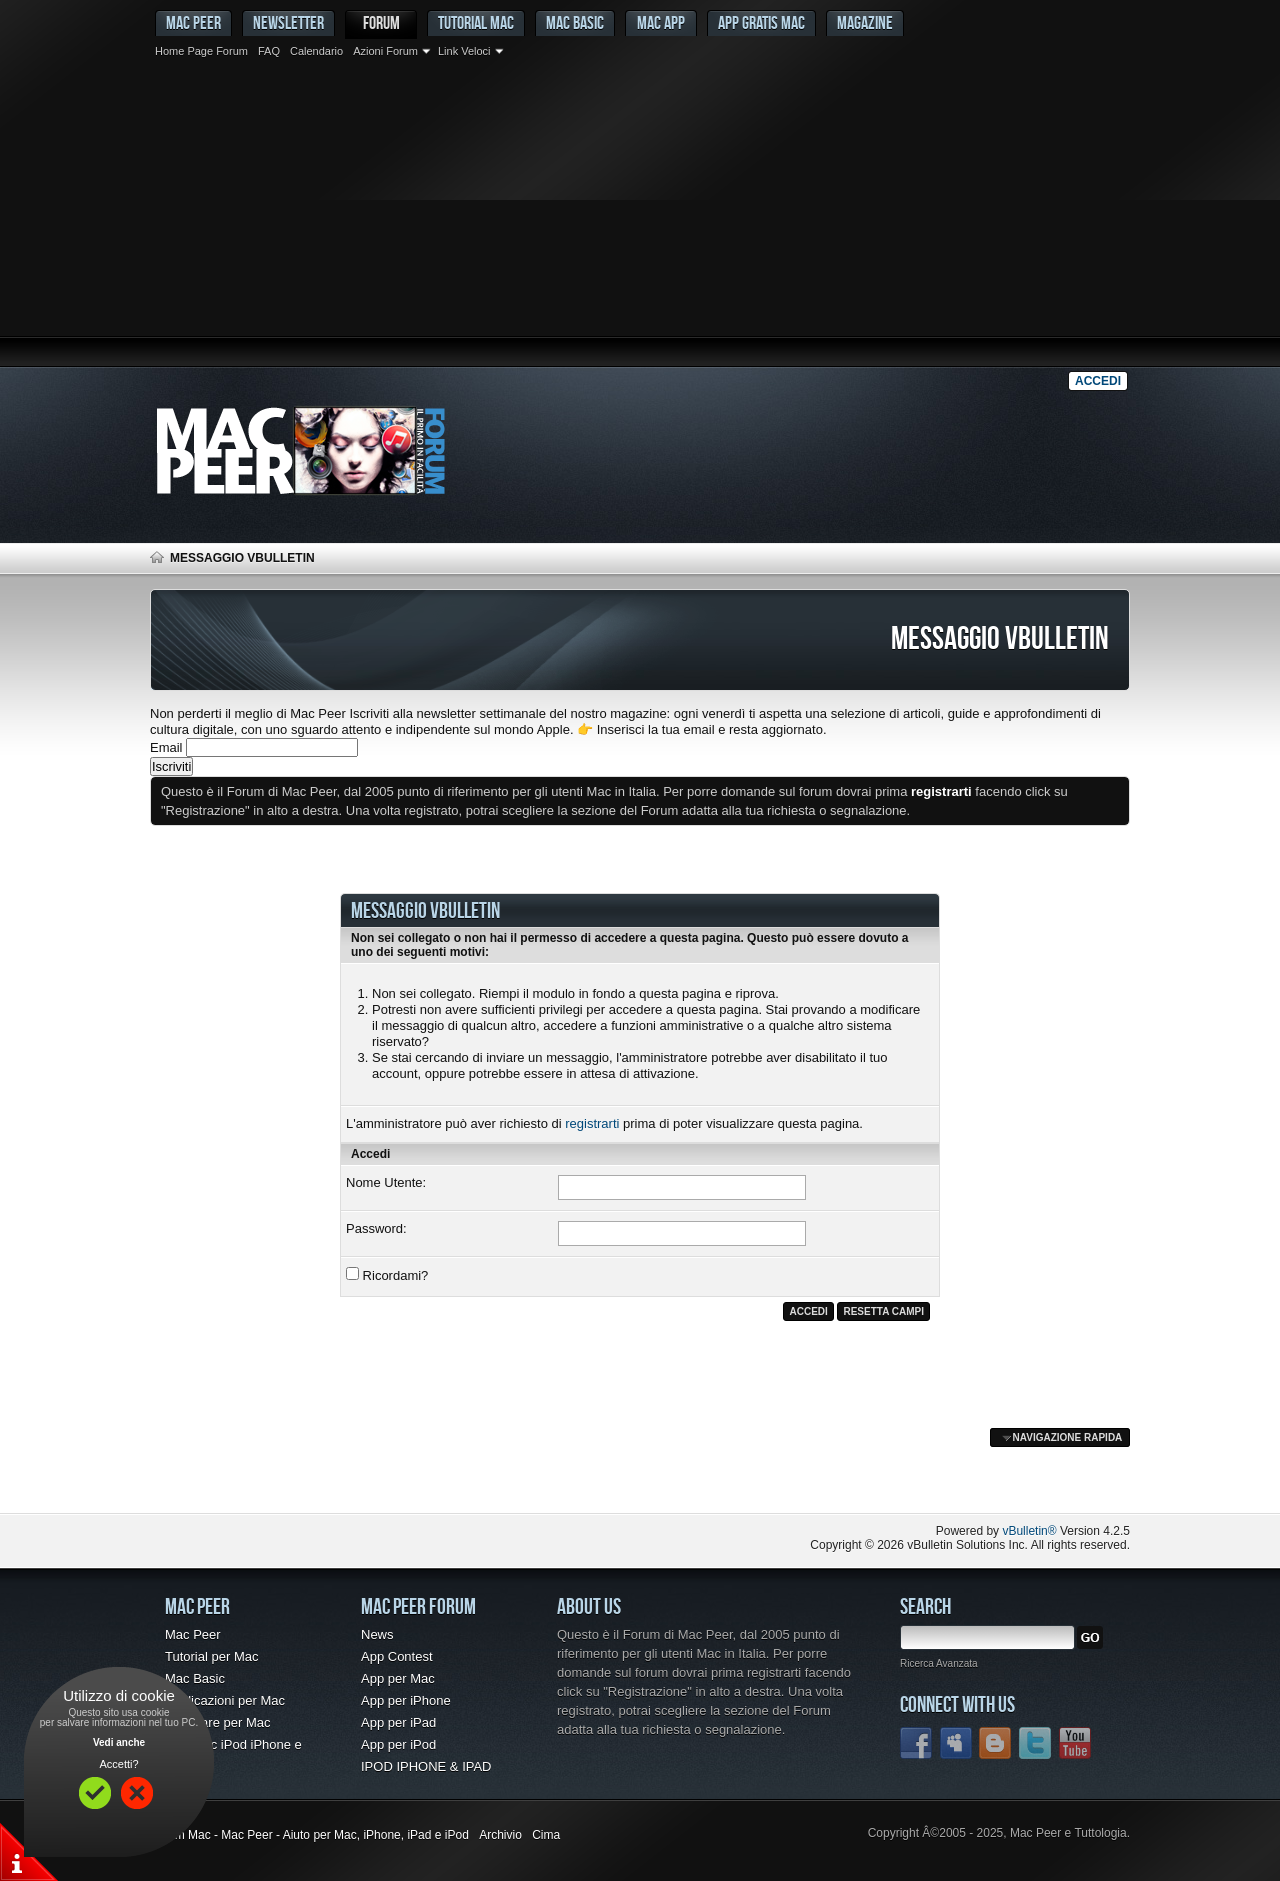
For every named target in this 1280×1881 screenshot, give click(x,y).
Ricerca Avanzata (939, 1663)
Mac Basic (575, 22)
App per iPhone (406, 1700)
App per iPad (398, 1722)
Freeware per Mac (217, 1722)
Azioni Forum (385, 51)
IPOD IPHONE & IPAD (426, 1766)
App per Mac (398, 1678)
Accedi (1098, 381)
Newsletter (288, 22)
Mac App (661, 22)
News (377, 1634)
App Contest (397, 1656)
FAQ (269, 51)
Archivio (500, 1835)
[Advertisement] (640, 215)
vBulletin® (1029, 1531)
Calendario (316, 51)
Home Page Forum (201, 51)
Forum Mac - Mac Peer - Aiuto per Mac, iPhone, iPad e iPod (309, 1835)
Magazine (865, 22)
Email (166, 747)
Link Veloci (464, 51)
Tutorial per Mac (211, 1656)
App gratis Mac (761, 22)
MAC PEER (193, 22)
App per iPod (398, 1744)
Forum (381, 22)
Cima (546, 1835)
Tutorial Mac (476, 22)
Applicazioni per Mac (225, 1700)
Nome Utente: (386, 1182)
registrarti (592, 1123)
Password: (376, 1228)
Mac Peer (193, 1634)
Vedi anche (119, 1742)
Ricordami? (387, 1275)
